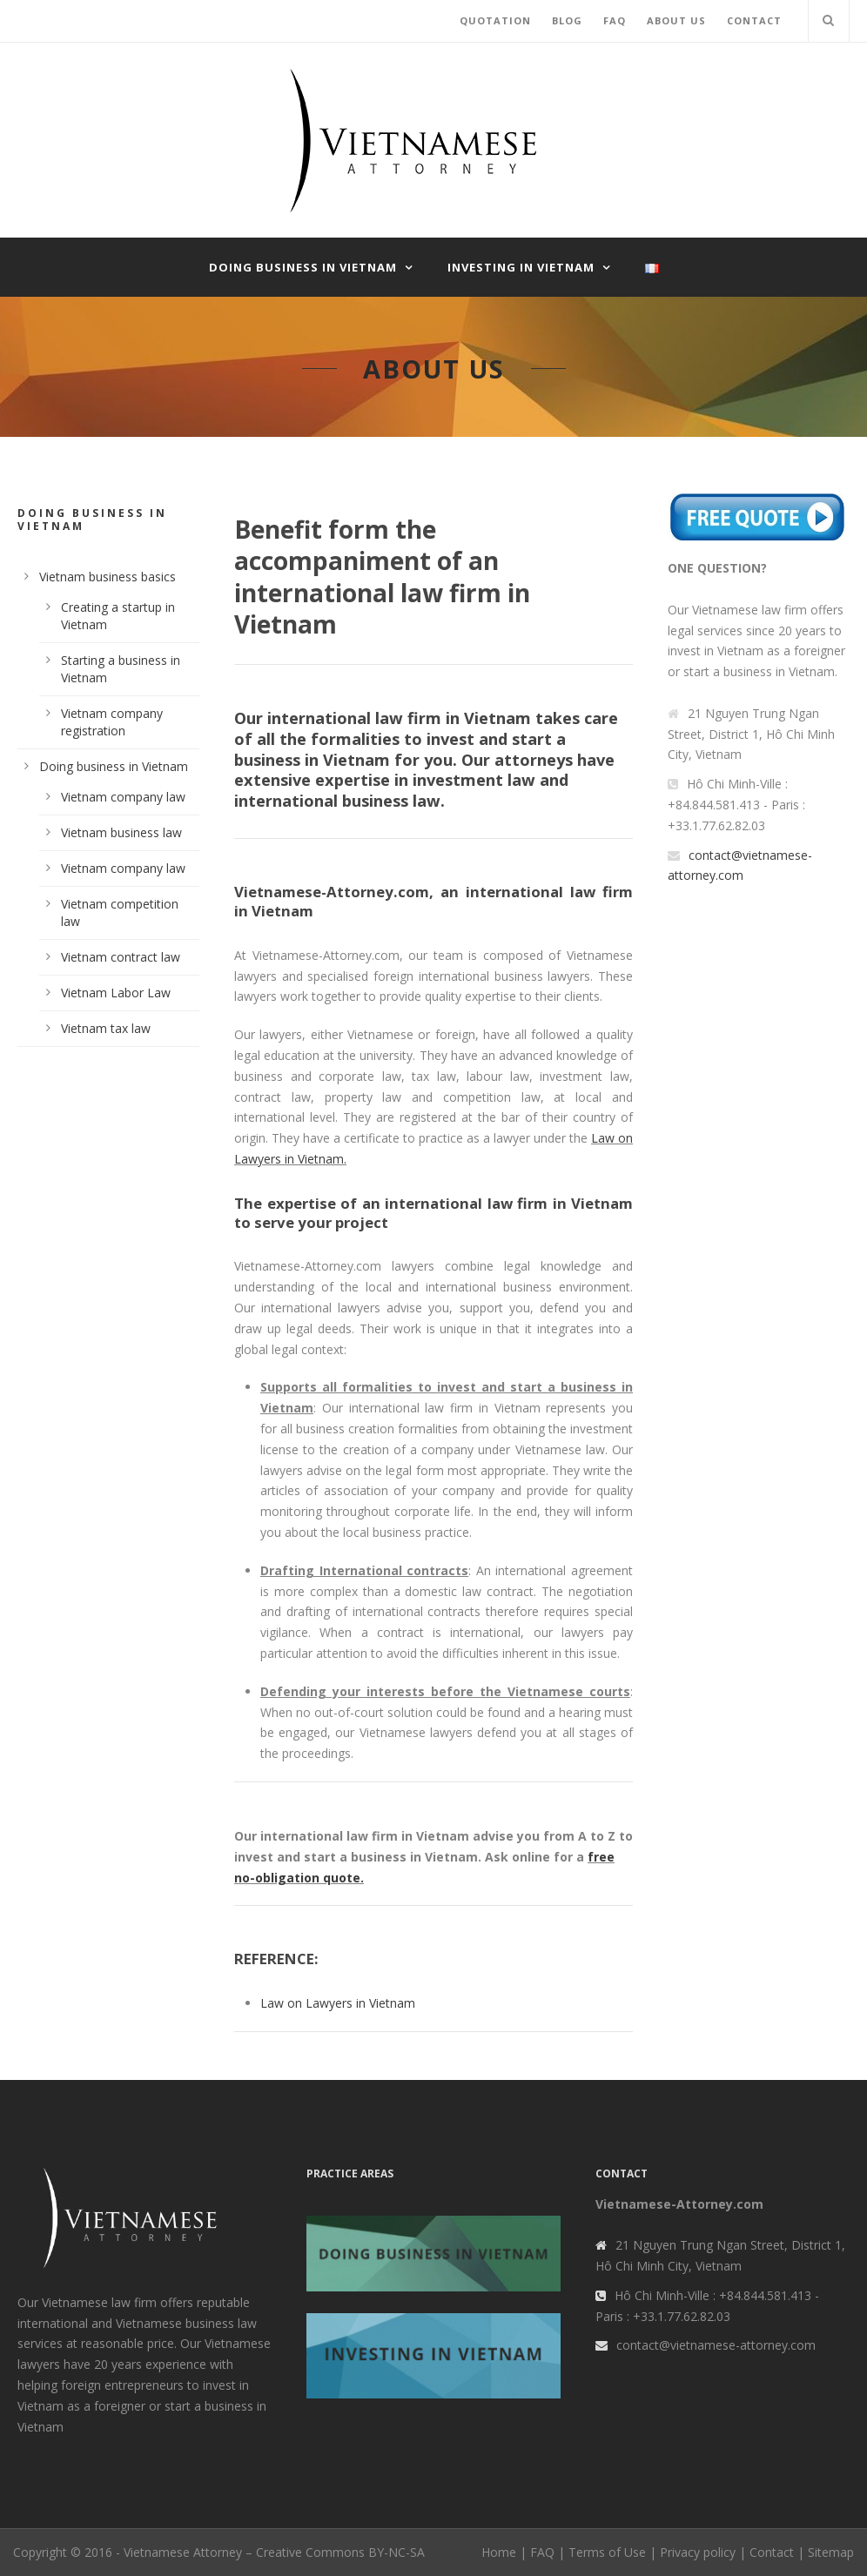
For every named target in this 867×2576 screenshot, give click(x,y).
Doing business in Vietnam (303, 267)
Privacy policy (698, 2552)
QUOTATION (495, 20)
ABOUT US (676, 20)
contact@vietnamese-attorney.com (716, 2345)
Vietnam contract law (120, 957)
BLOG (567, 20)
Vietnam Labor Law (116, 992)
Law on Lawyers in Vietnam (337, 2003)
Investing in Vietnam (521, 267)
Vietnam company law (123, 796)
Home (498, 2552)
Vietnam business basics (107, 576)
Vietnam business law (121, 832)
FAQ (614, 20)
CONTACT (754, 20)
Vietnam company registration (112, 722)
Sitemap (831, 2552)
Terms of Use (607, 2552)
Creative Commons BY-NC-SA (340, 2552)
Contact (771, 2552)
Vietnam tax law (106, 1028)
